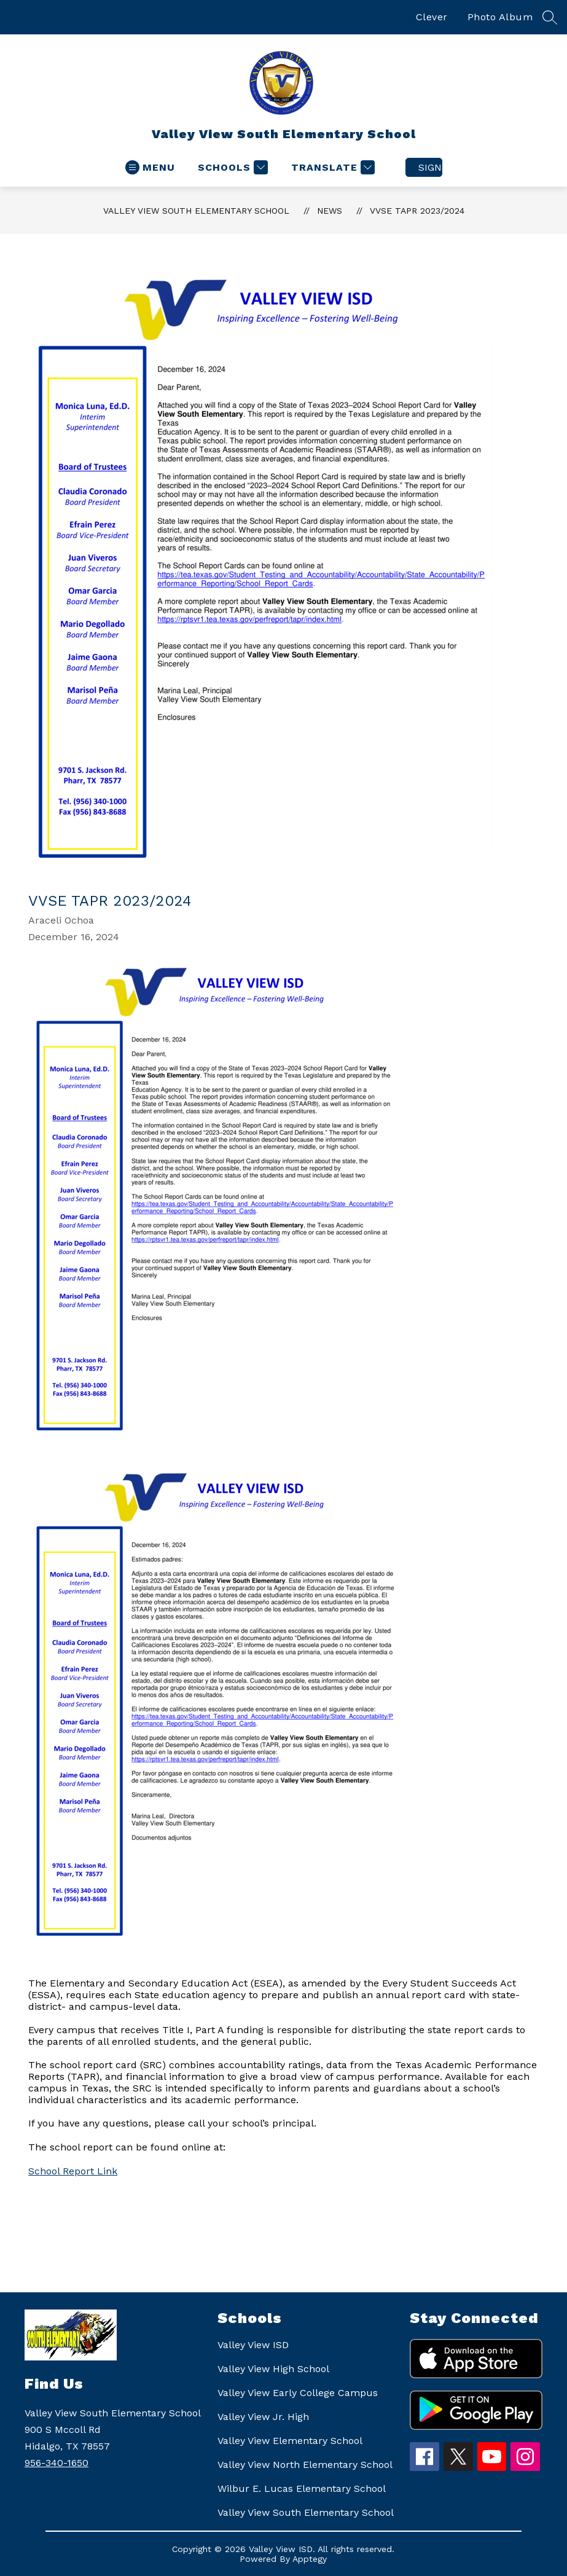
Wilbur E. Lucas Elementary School (301, 2488)
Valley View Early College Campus (297, 2393)
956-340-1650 (56, 2463)
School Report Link (72, 2171)
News (329, 211)
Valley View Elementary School (289, 2440)
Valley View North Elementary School (305, 2464)
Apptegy (309, 2559)
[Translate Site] (331, 167)
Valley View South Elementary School (196, 211)
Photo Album (500, 17)
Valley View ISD (253, 2345)
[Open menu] (150, 167)
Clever (432, 17)
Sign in (430, 167)
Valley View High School (273, 2369)
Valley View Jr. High (263, 2416)
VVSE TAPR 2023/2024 (417, 211)
